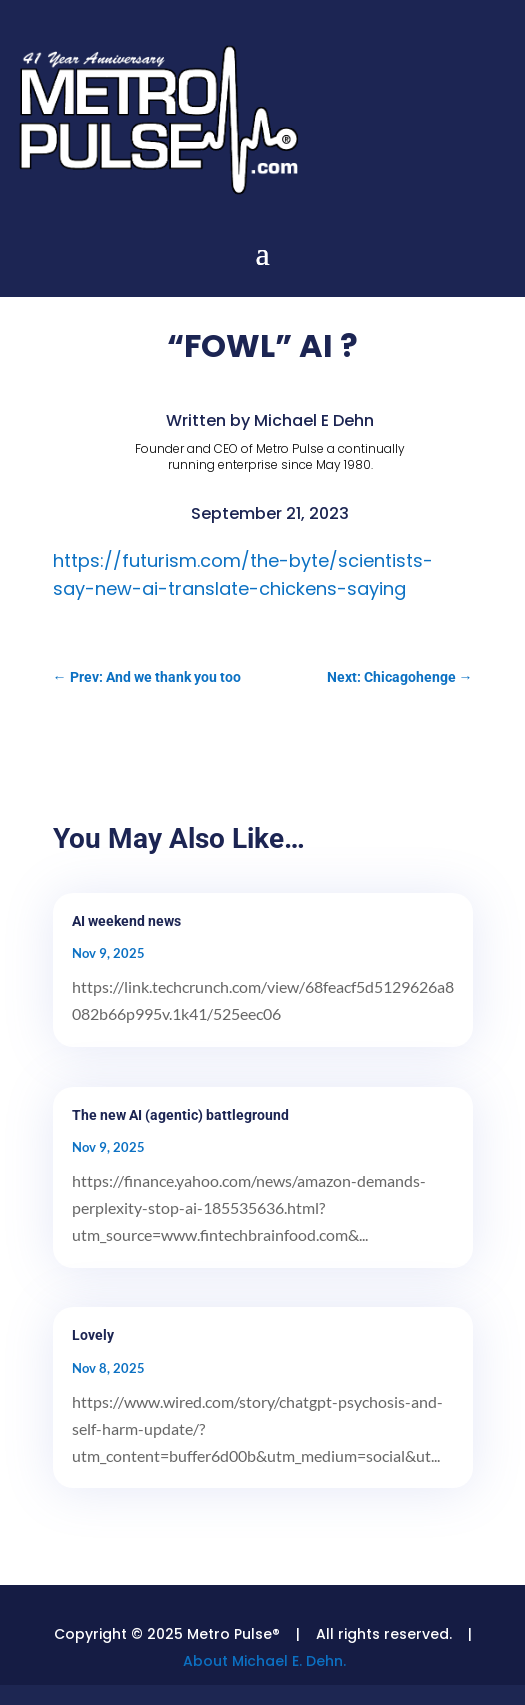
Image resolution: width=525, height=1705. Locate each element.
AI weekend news (126, 921)
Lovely (93, 1335)
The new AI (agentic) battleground (180, 1115)
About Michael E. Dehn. (264, 1661)
